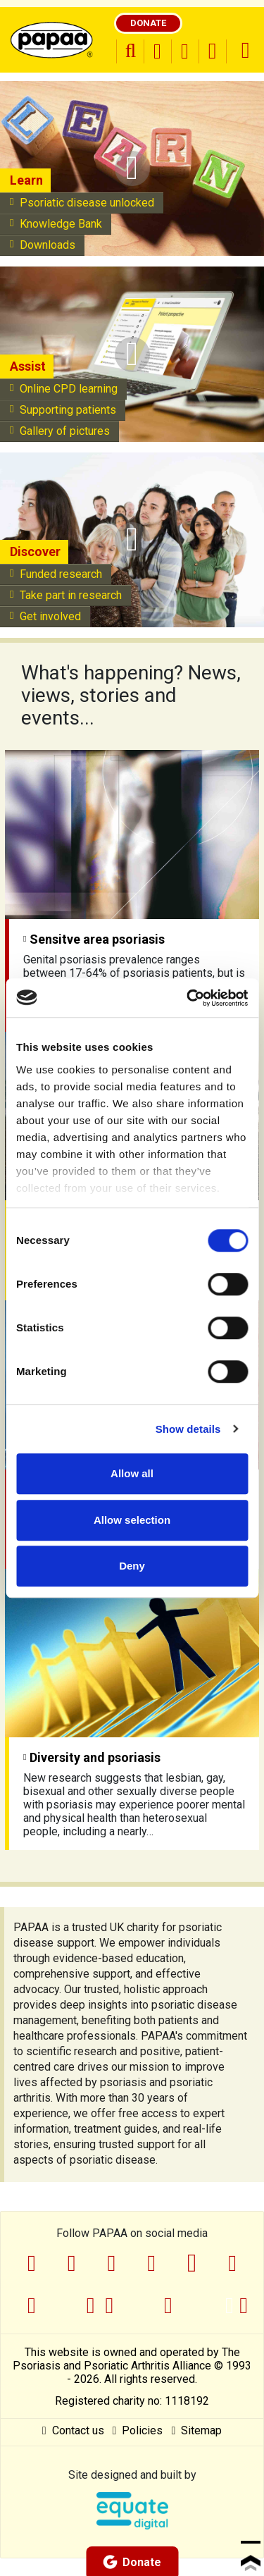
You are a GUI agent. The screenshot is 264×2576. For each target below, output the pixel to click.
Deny (132, 1566)
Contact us (73, 2430)
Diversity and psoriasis (92, 1757)
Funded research (56, 574)
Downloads (42, 245)
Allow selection (132, 1520)
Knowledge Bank (56, 223)
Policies (138, 2430)
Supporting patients (63, 410)
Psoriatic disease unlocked (82, 202)
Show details (188, 1429)
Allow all (132, 1473)
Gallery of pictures (60, 431)
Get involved (45, 616)
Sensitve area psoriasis (94, 939)
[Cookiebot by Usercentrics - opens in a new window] (188, 998)
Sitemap (196, 2430)
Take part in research (66, 595)
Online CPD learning (64, 388)
